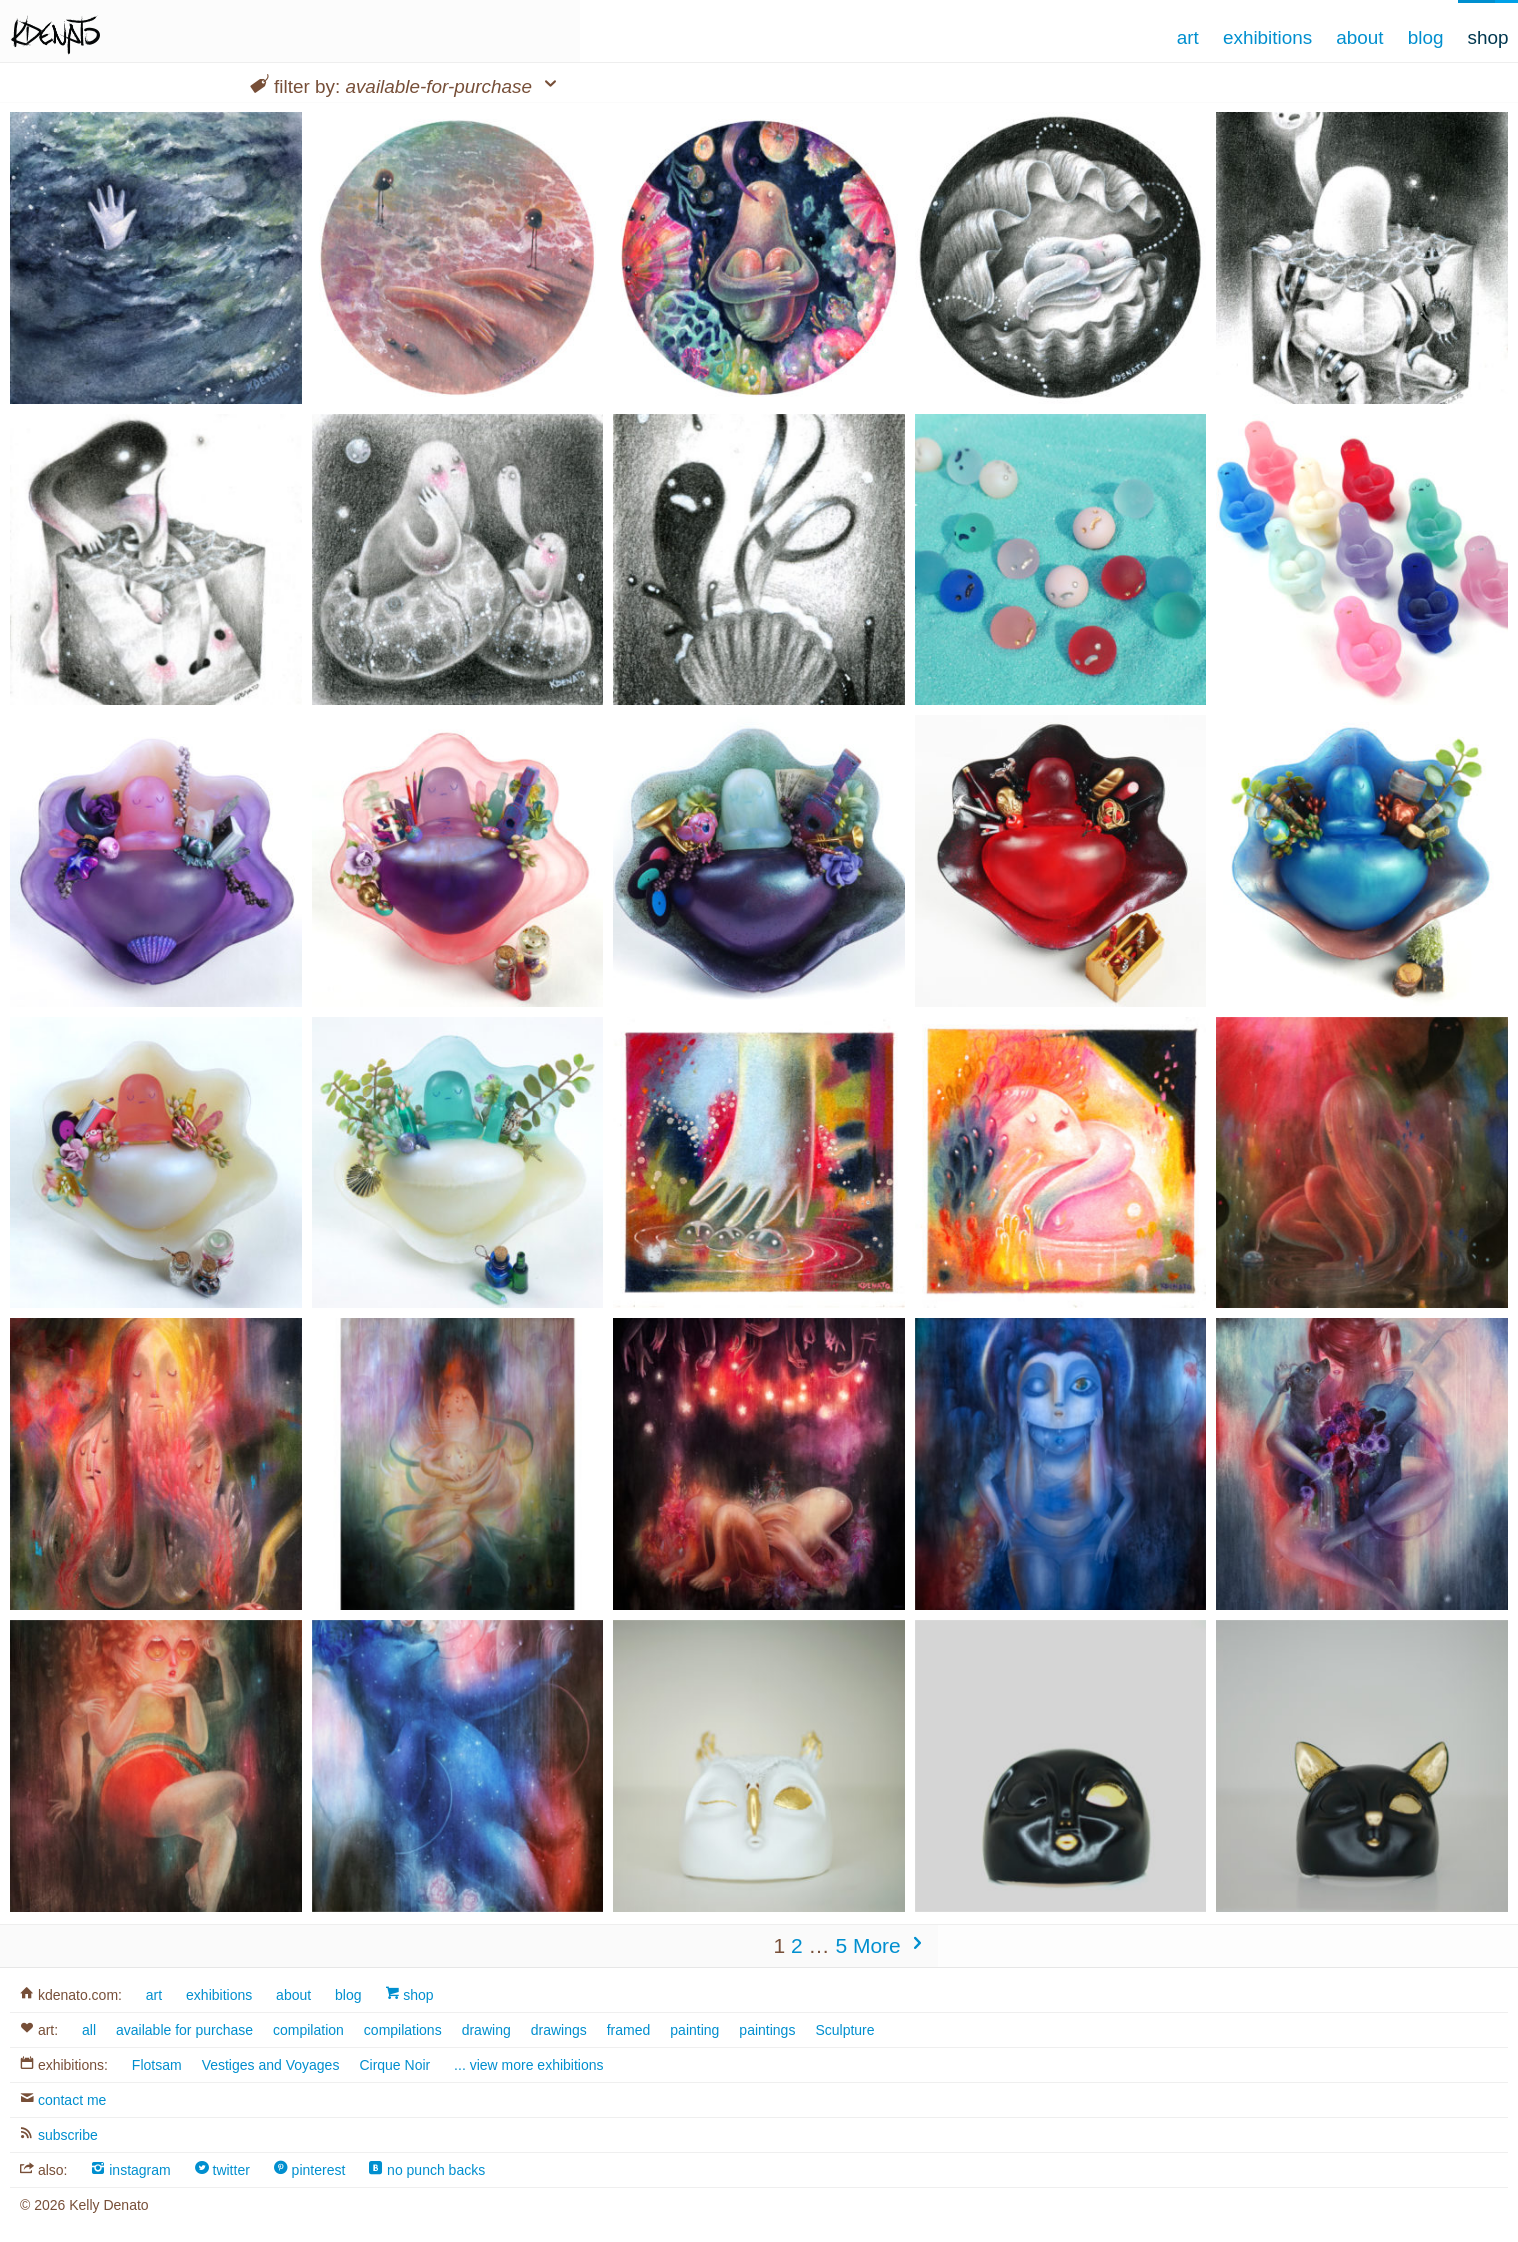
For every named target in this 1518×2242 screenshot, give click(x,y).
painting (694, 2030)
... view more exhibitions (528, 2065)
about (293, 1995)
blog (348, 1995)
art (154, 1995)
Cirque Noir (394, 2065)
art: (39, 2030)
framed (629, 2030)
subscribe (59, 2135)
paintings (767, 2030)
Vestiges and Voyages (271, 2065)
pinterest (310, 2170)
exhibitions (219, 1995)
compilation (308, 2030)
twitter (222, 2170)
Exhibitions (1267, 37)
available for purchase (184, 2030)
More (890, 1945)
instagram (130, 2170)
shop (409, 1995)
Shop (1488, 37)
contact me (63, 2100)
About (1359, 37)
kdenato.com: (71, 1995)
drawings (559, 2030)
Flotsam (157, 2065)
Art (1188, 37)
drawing (486, 2030)
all (89, 2030)
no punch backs (427, 2170)
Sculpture (844, 2030)
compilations (403, 2030)
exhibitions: (64, 2065)
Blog (1426, 37)
